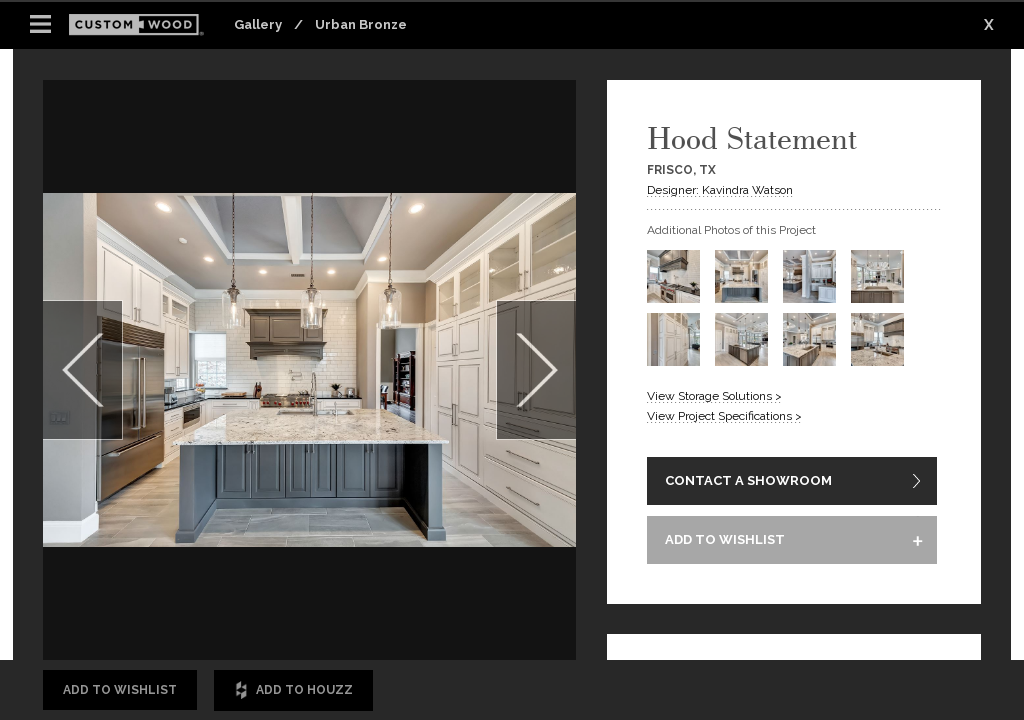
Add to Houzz (293, 690)
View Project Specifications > (724, 416)
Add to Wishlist (120, 690)
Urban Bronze (361, 24)
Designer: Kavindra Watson (720, 190)
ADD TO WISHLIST (725, 541)
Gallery (258, 24)
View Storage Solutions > (714, 396)
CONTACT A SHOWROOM (748, 481)
